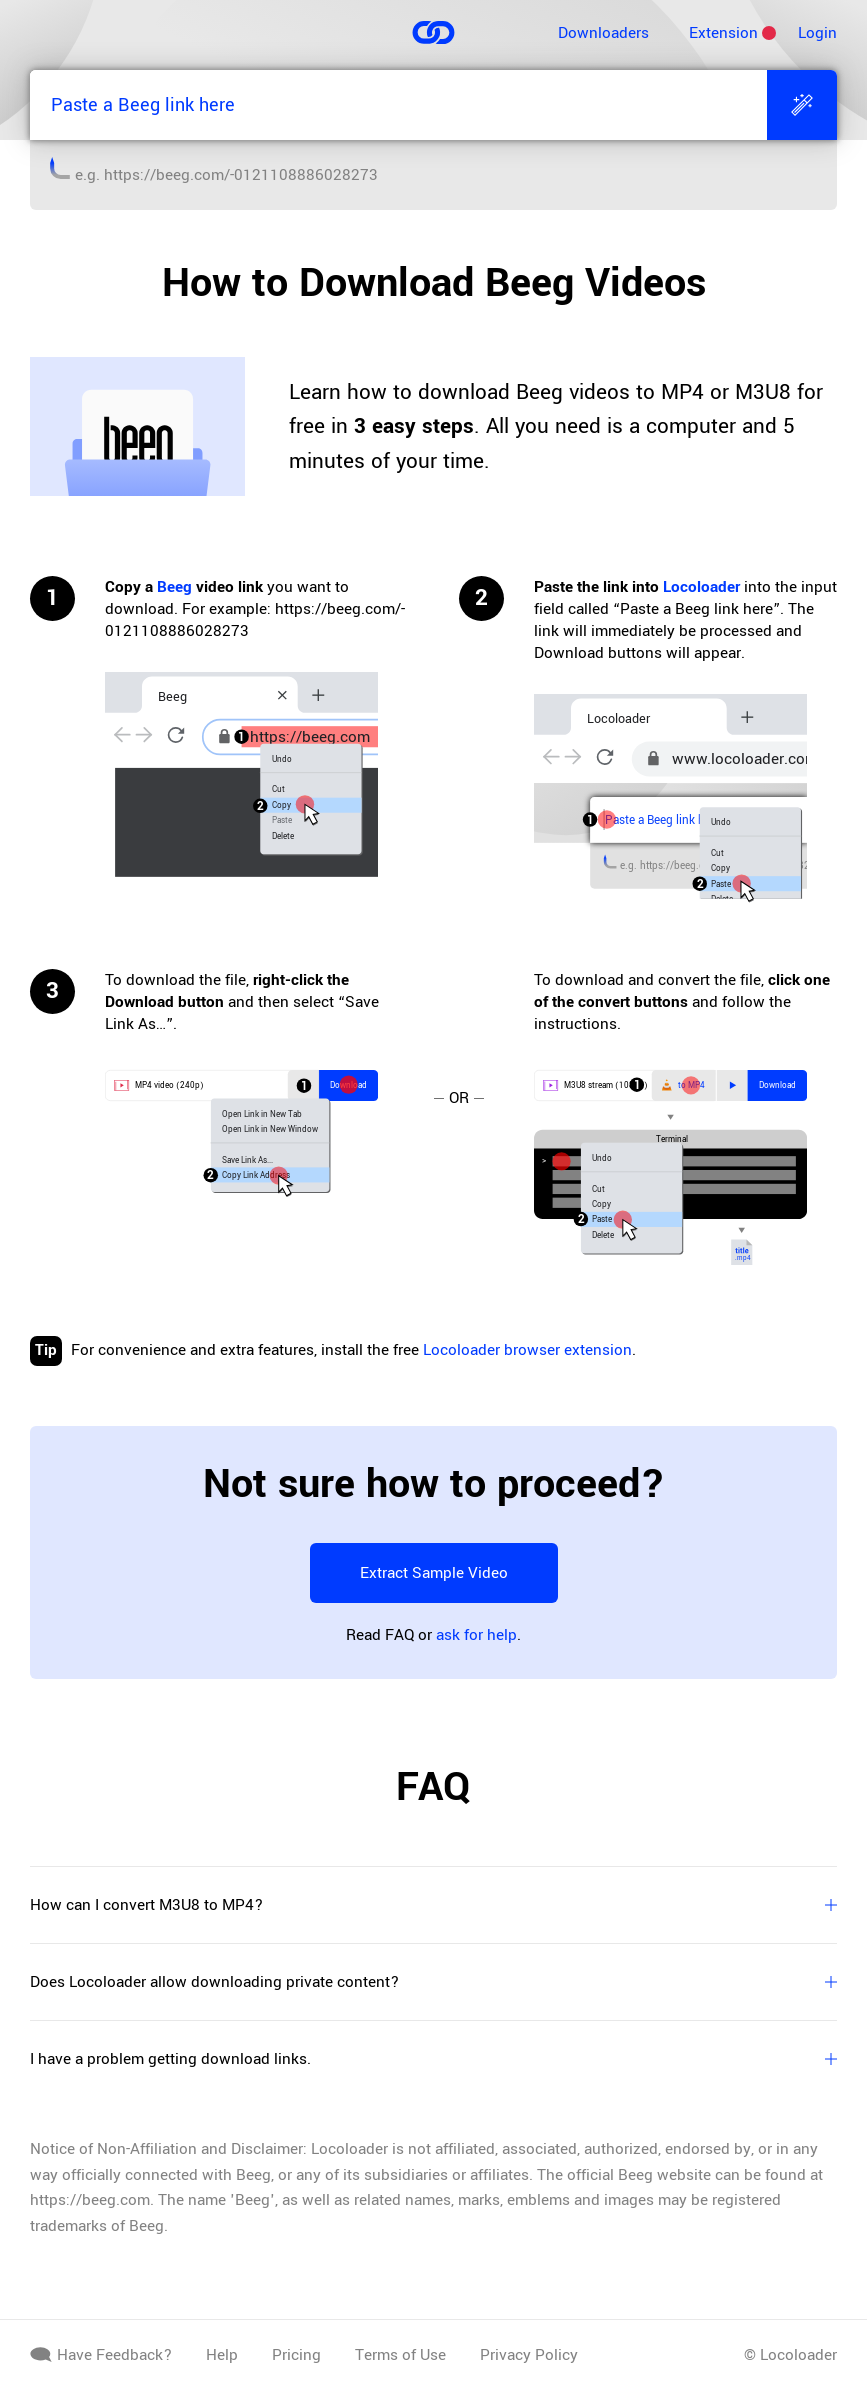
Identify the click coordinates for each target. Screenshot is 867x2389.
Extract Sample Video (434, 1573)
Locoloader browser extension (527, 1350)
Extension (723, 33)
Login (817, 33)
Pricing (296, 2355)
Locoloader (701, 587)
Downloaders (603, 33)
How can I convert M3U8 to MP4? (433, 1905)
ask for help (476, 1635)
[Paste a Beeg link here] (398, 105)
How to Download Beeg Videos (434, 283)
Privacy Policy (529, 2355)
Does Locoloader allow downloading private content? (433, 1982)
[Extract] (802, 105)
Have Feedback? (101, 2355)
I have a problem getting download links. (433, 2059)
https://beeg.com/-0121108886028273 (241, 175)
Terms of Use (400, 2355)
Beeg (174, 587)
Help (222, 2355)
